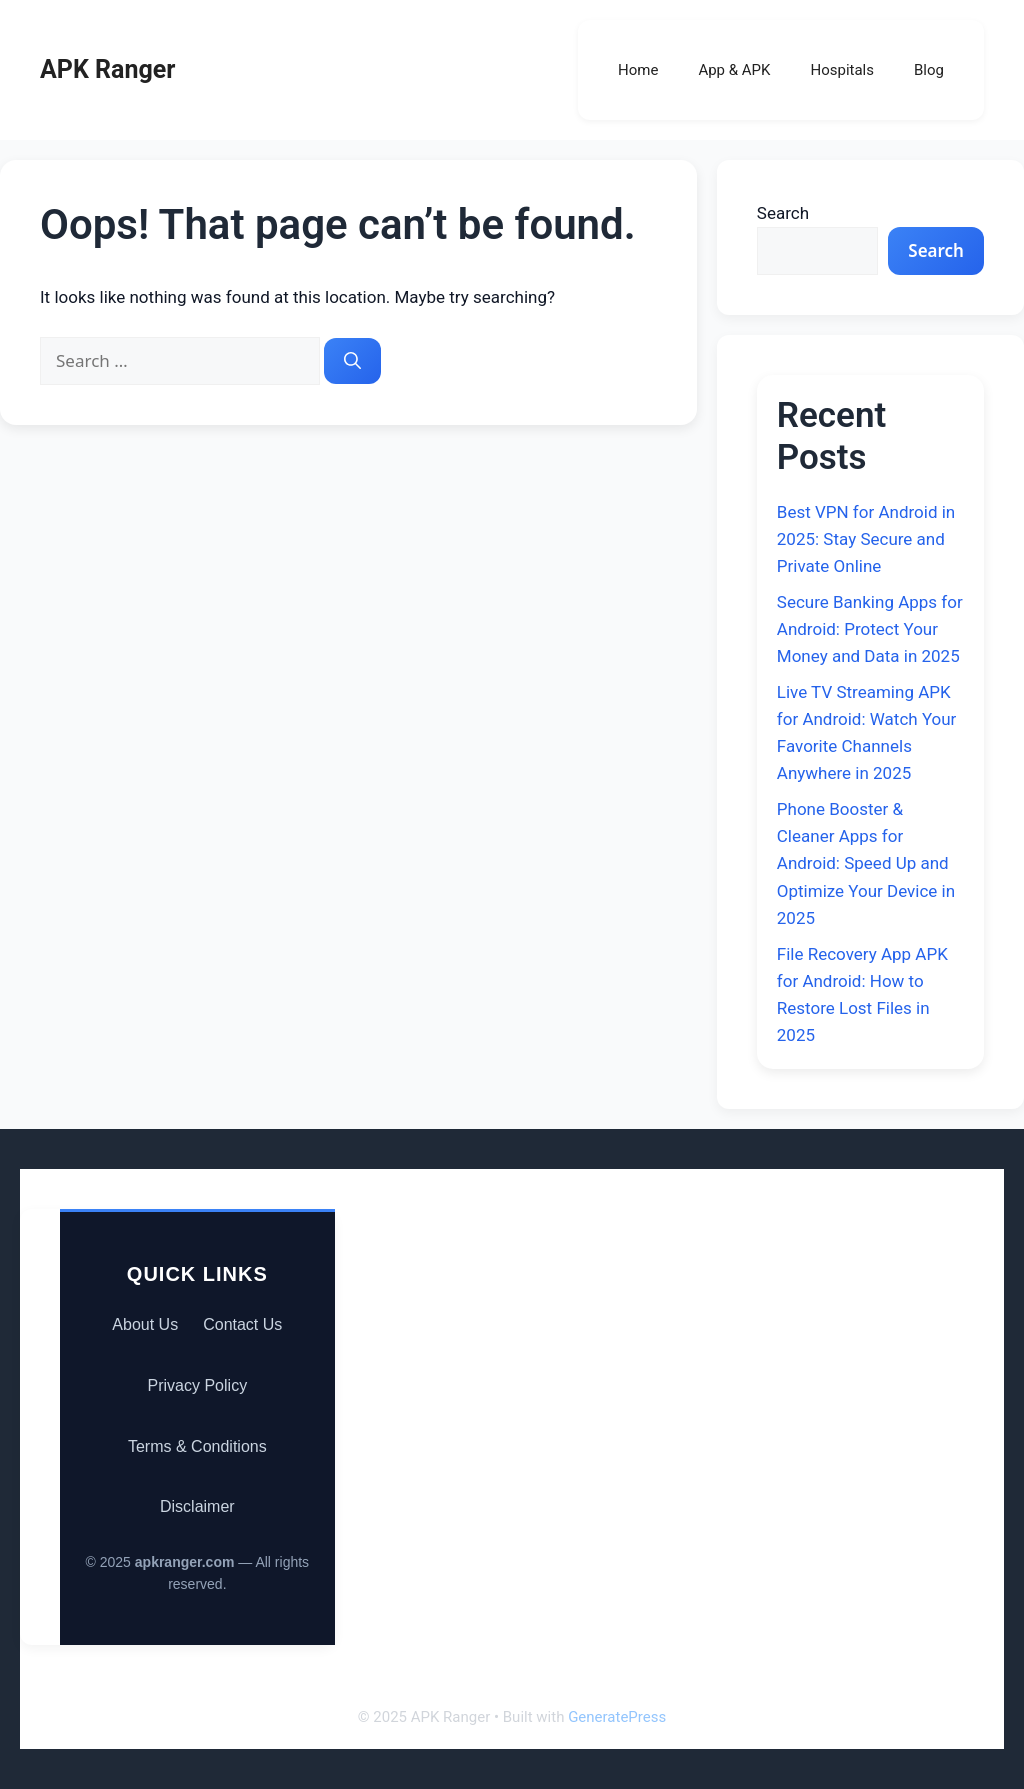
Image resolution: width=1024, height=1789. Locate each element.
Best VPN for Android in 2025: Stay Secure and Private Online (866, 539)
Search (783, 213)
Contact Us (242, 1324)
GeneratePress (617, 1717)
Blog (929, 70)
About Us (145, 1324)
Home (638, 70)
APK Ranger (107, 69)
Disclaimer (197, 1506)
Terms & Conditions (197, 1446)
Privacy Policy (198, 1385)
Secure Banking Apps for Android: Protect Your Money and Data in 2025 (870, 629)
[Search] (352, 361)
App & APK (734, 70)
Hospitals (842, 70)
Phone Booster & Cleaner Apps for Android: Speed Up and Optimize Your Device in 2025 (866, 863)
